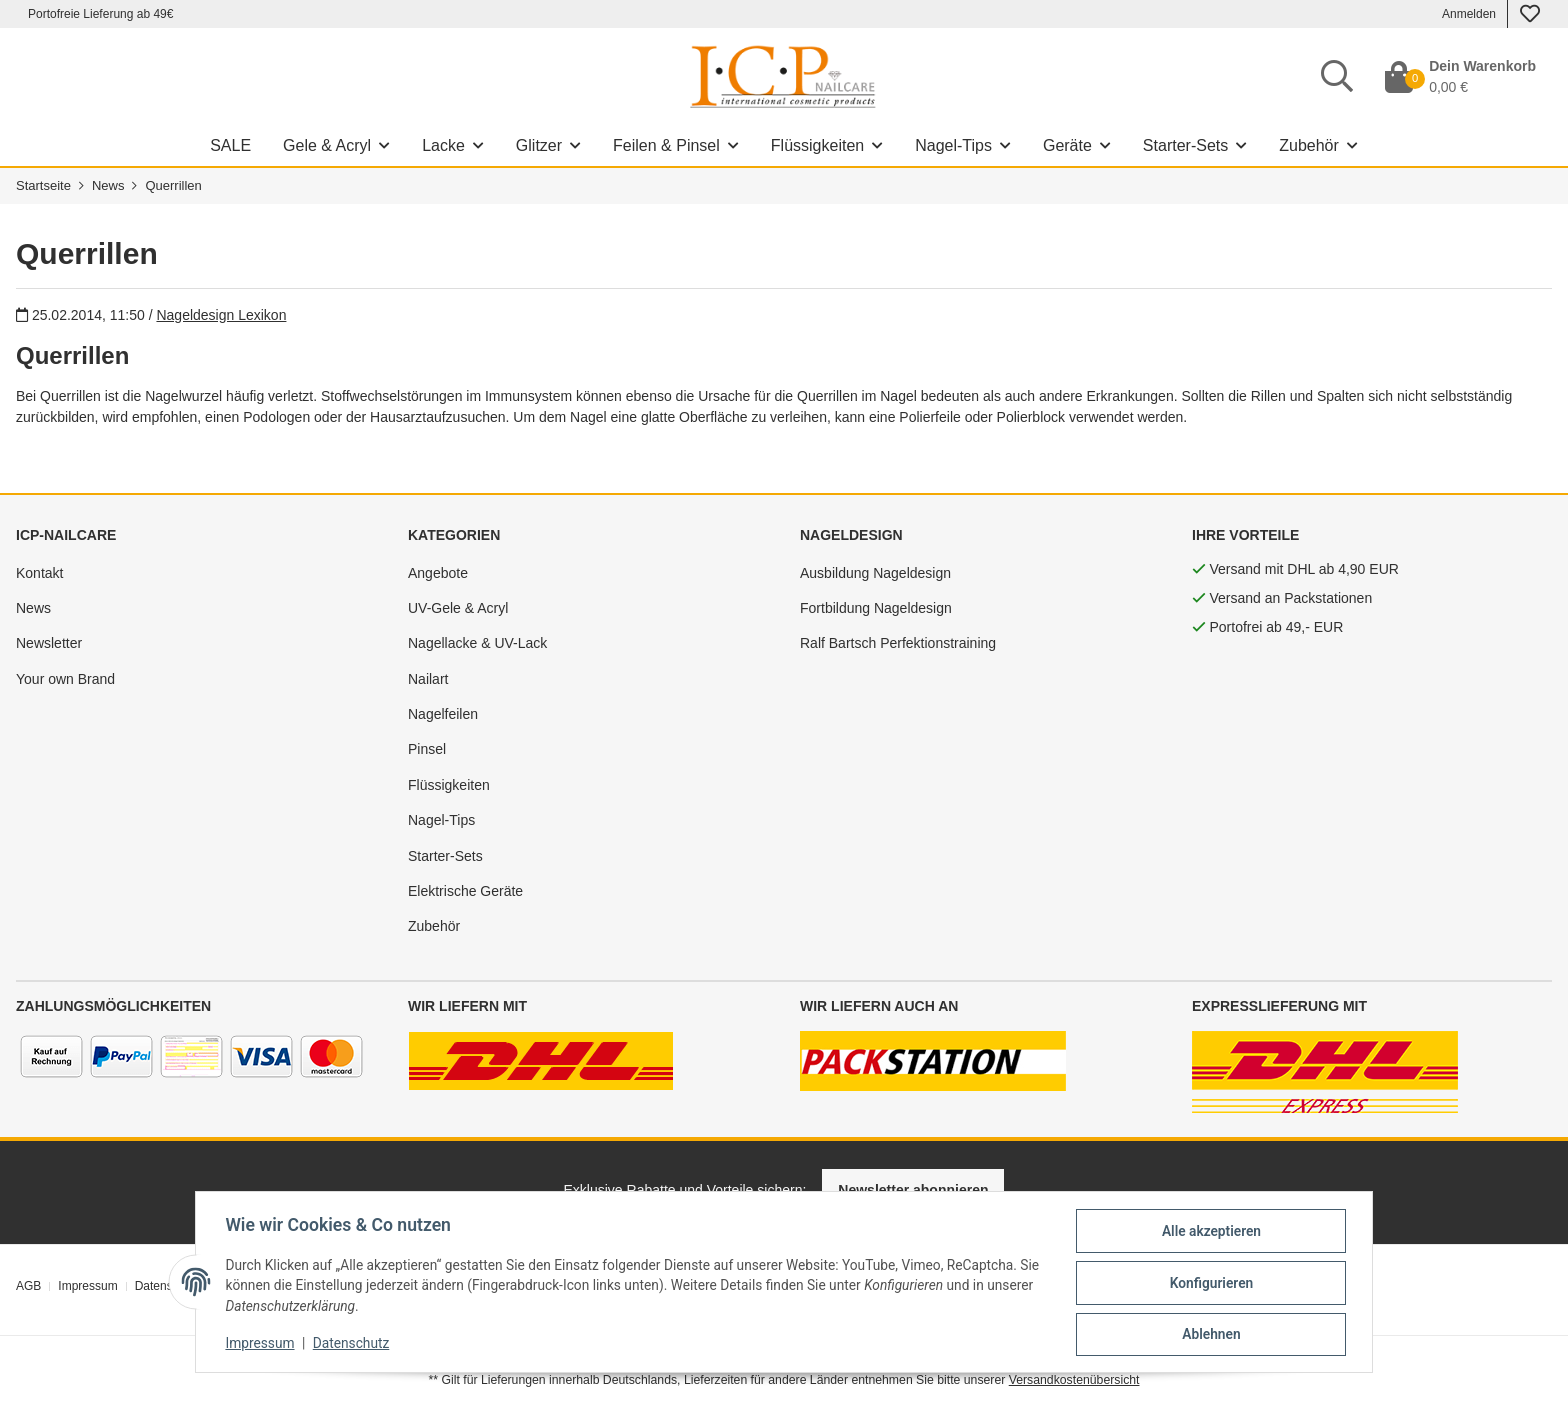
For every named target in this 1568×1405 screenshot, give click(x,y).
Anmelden (1469, 14)
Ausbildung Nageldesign (875, 573)
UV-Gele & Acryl (458, 608)
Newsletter (49, 643)
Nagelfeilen (443, 714)
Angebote (438, 573)
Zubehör (434, 926)
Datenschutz (345, 1343)
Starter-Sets (445, 856)
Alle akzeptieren (1219, 1230)
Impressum (252, 1343)
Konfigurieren (1219, 1282)
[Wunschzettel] (1530, 14)
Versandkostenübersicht (1074, 1380)
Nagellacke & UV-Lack (477, 643)
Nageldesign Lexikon (221, 315)
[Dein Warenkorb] (1460, 77)
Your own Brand (65, 679)
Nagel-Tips (441, 820)
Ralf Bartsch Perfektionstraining (898, 643)
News (33, 608)
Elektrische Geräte (465, 891)
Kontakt (39, 573)
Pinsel (427, 749)
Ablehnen (1219, 1334)
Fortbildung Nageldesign (876, 608)
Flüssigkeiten (449, 785)
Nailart (428, 679)
